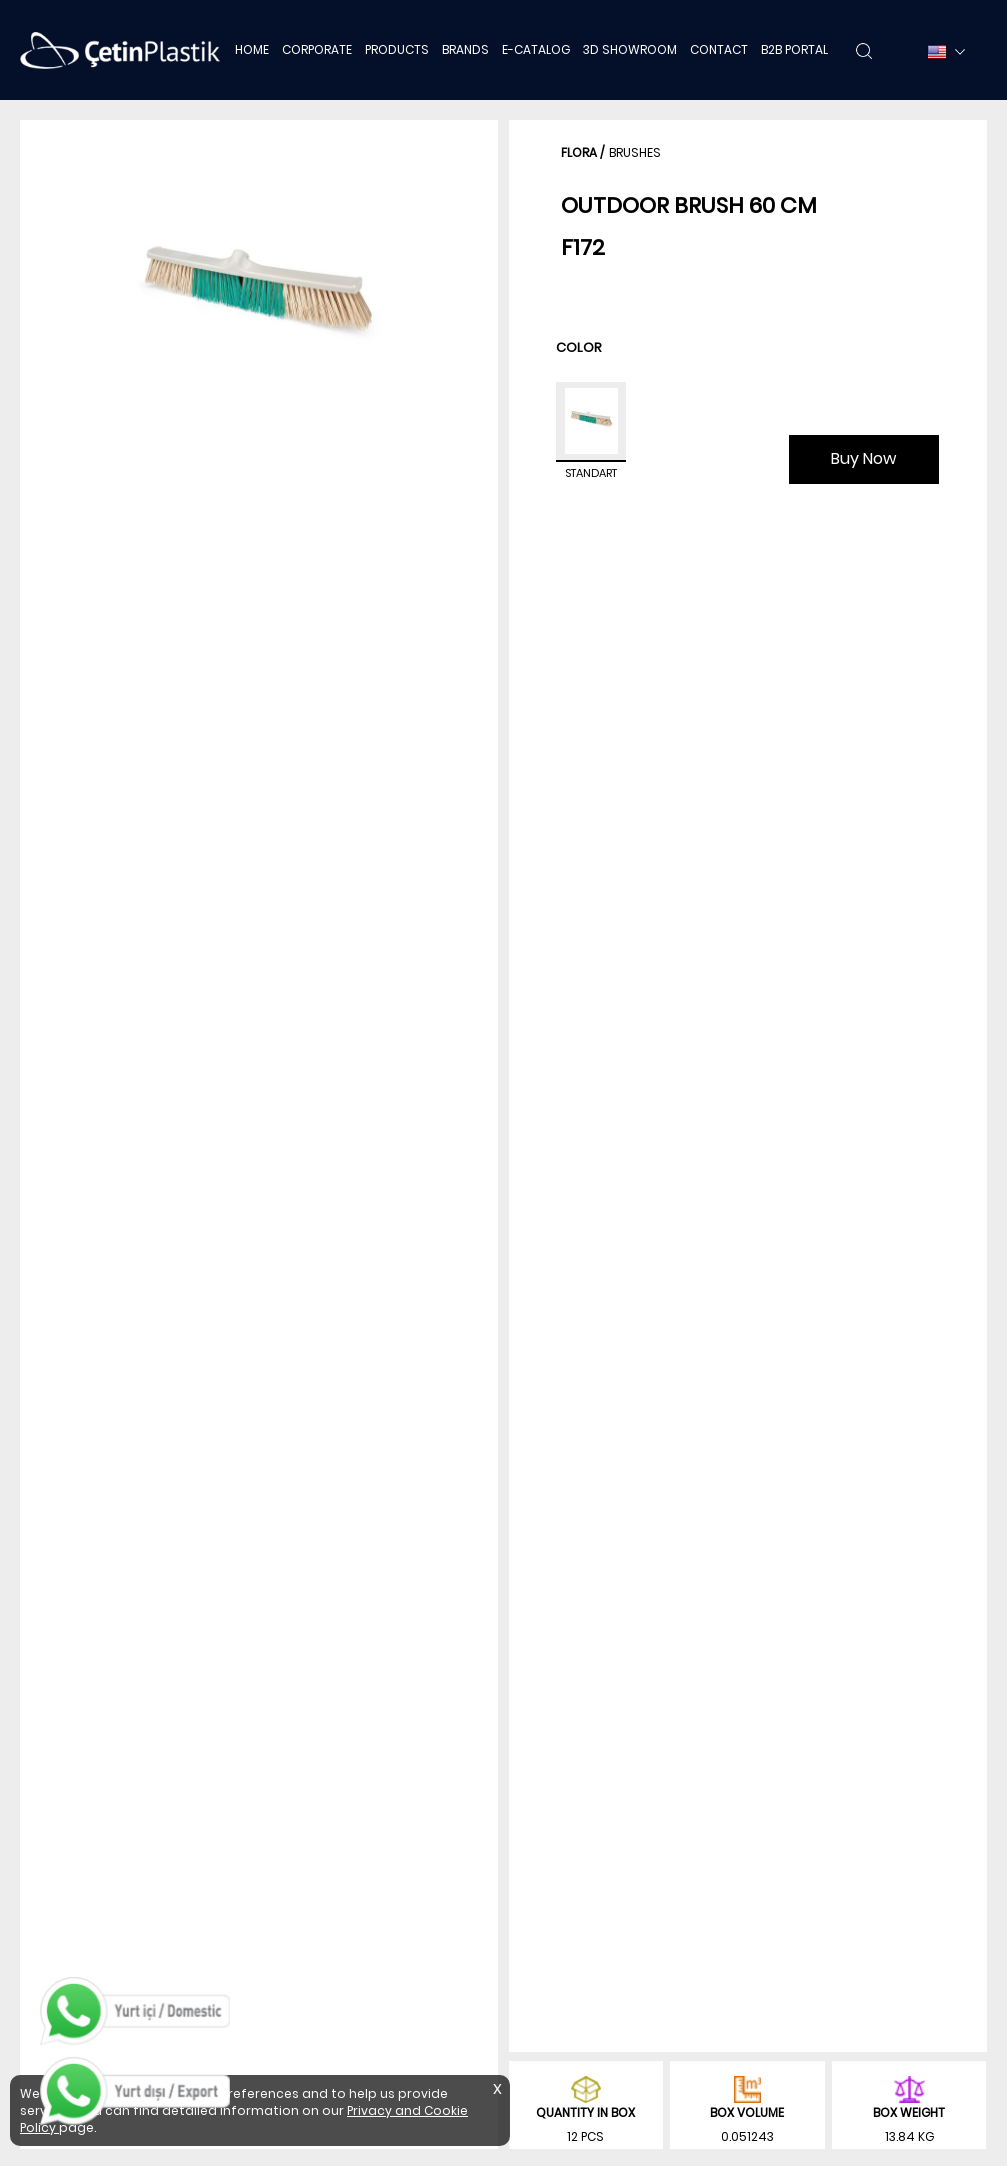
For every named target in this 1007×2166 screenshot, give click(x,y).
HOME (252, 49)
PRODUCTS (397, 49)
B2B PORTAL (794, 49)
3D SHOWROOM (630, 49)
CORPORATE (317, 49)
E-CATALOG (536, 49)
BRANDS (465, 49)
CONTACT (719, 49)
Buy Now (863, 458)
